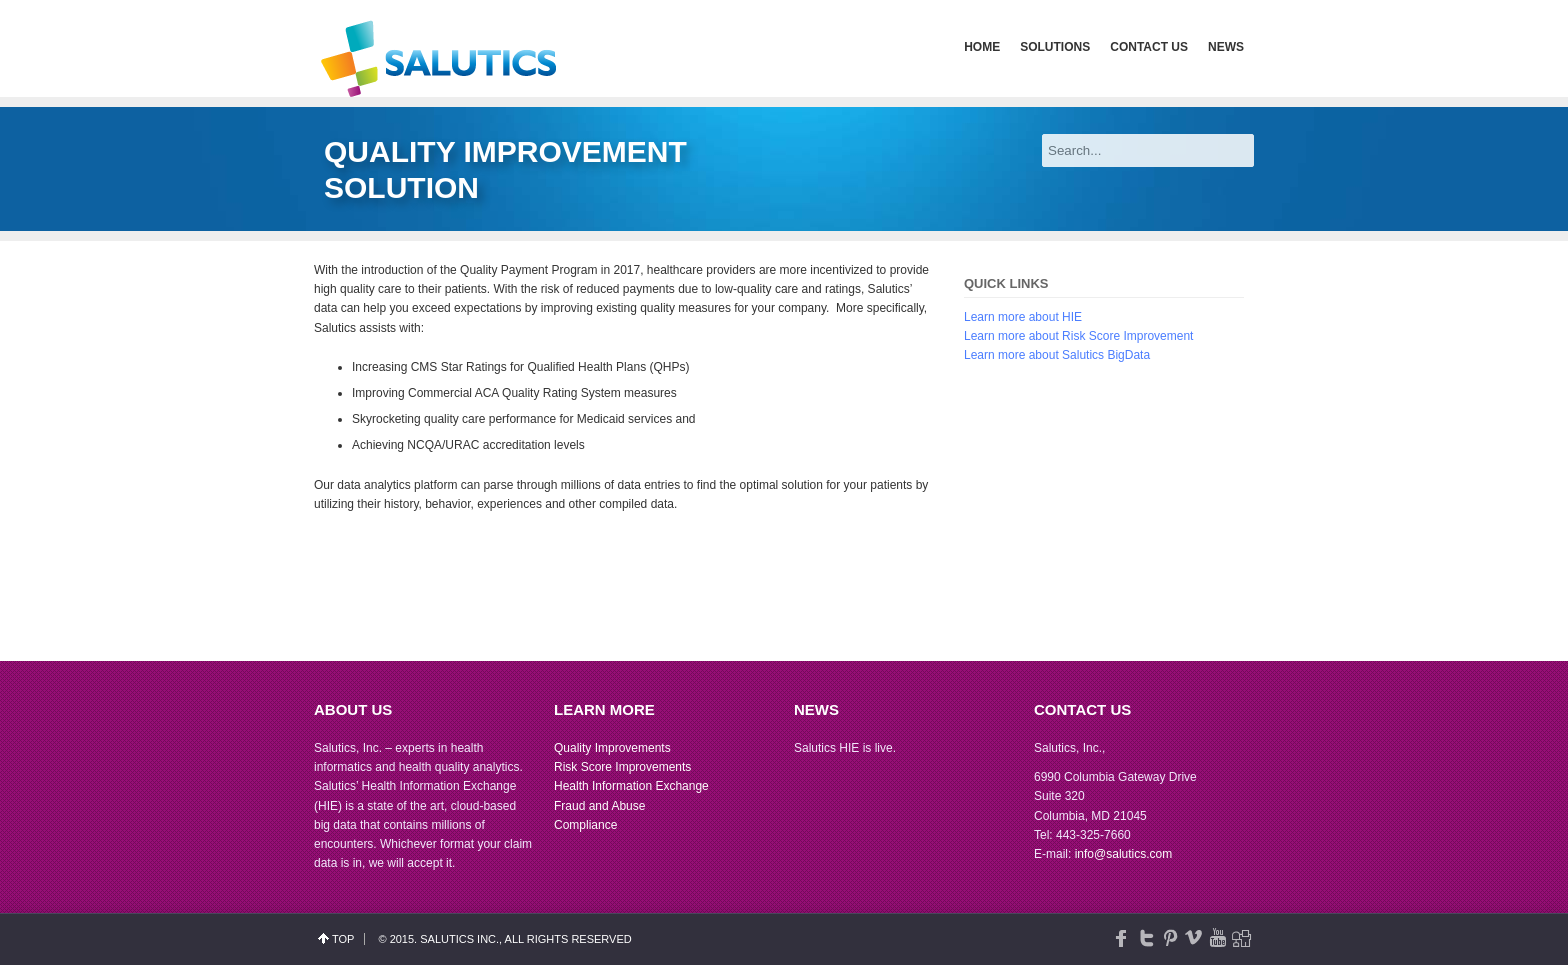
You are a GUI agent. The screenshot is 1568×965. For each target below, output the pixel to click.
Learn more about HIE (1023, 317)
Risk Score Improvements (622, 767)
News (1226, 47)
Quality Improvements (612, 748)
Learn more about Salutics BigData (1057, 355)
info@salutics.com (1124, 854)
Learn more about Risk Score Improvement (1078, 336)
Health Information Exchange (631, 786)
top (343, 939)
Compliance (585, 825)
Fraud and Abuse (599, 806)
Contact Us (1149, 47)
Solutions (1055, 47)
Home (982, 47)
